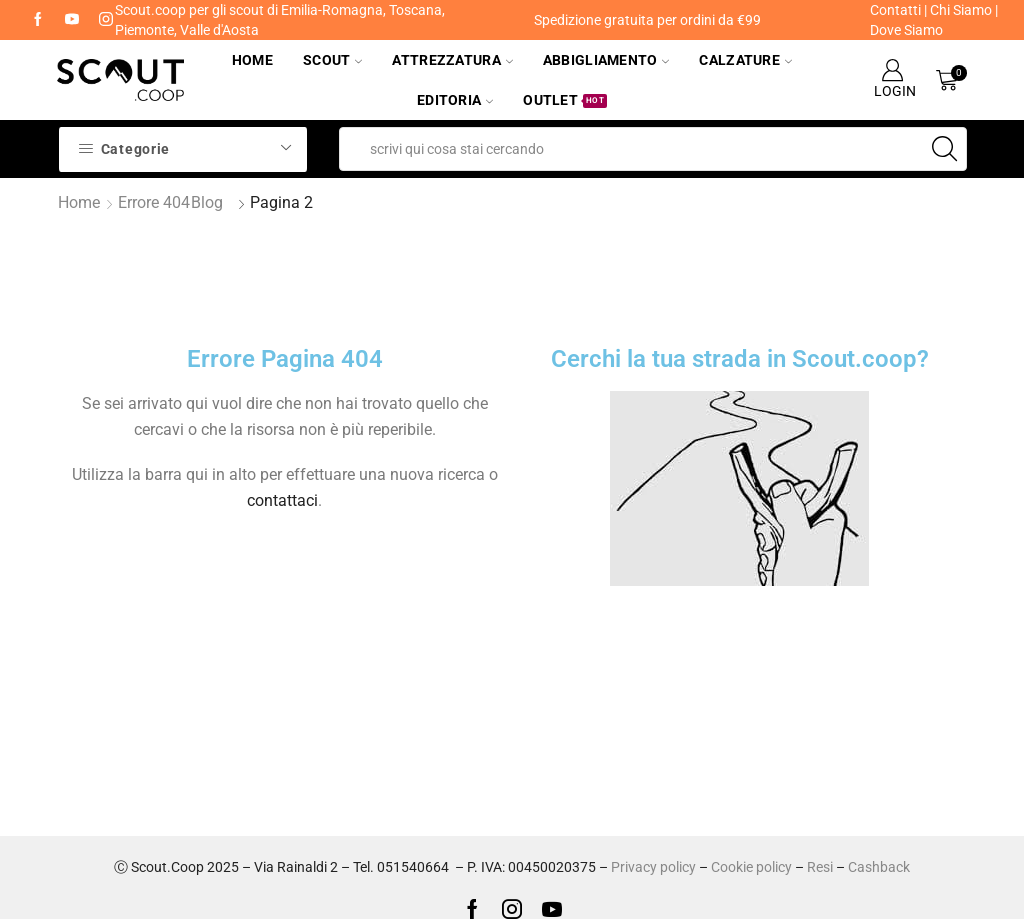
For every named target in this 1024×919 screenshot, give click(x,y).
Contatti (895, 10)
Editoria (455, 100)
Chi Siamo (961, 10)
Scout (332, 60)
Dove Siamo (906, 30)
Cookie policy (751, 867)
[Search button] (945, 149)
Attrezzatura (452, 60)
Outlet (565, 100)
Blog (207, 202)
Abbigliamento (606, 60)
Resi (820, 867)
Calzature (745, 60)
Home (252, 60)
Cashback (879, 867)
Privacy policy (653, 867)
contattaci (282, 500)
